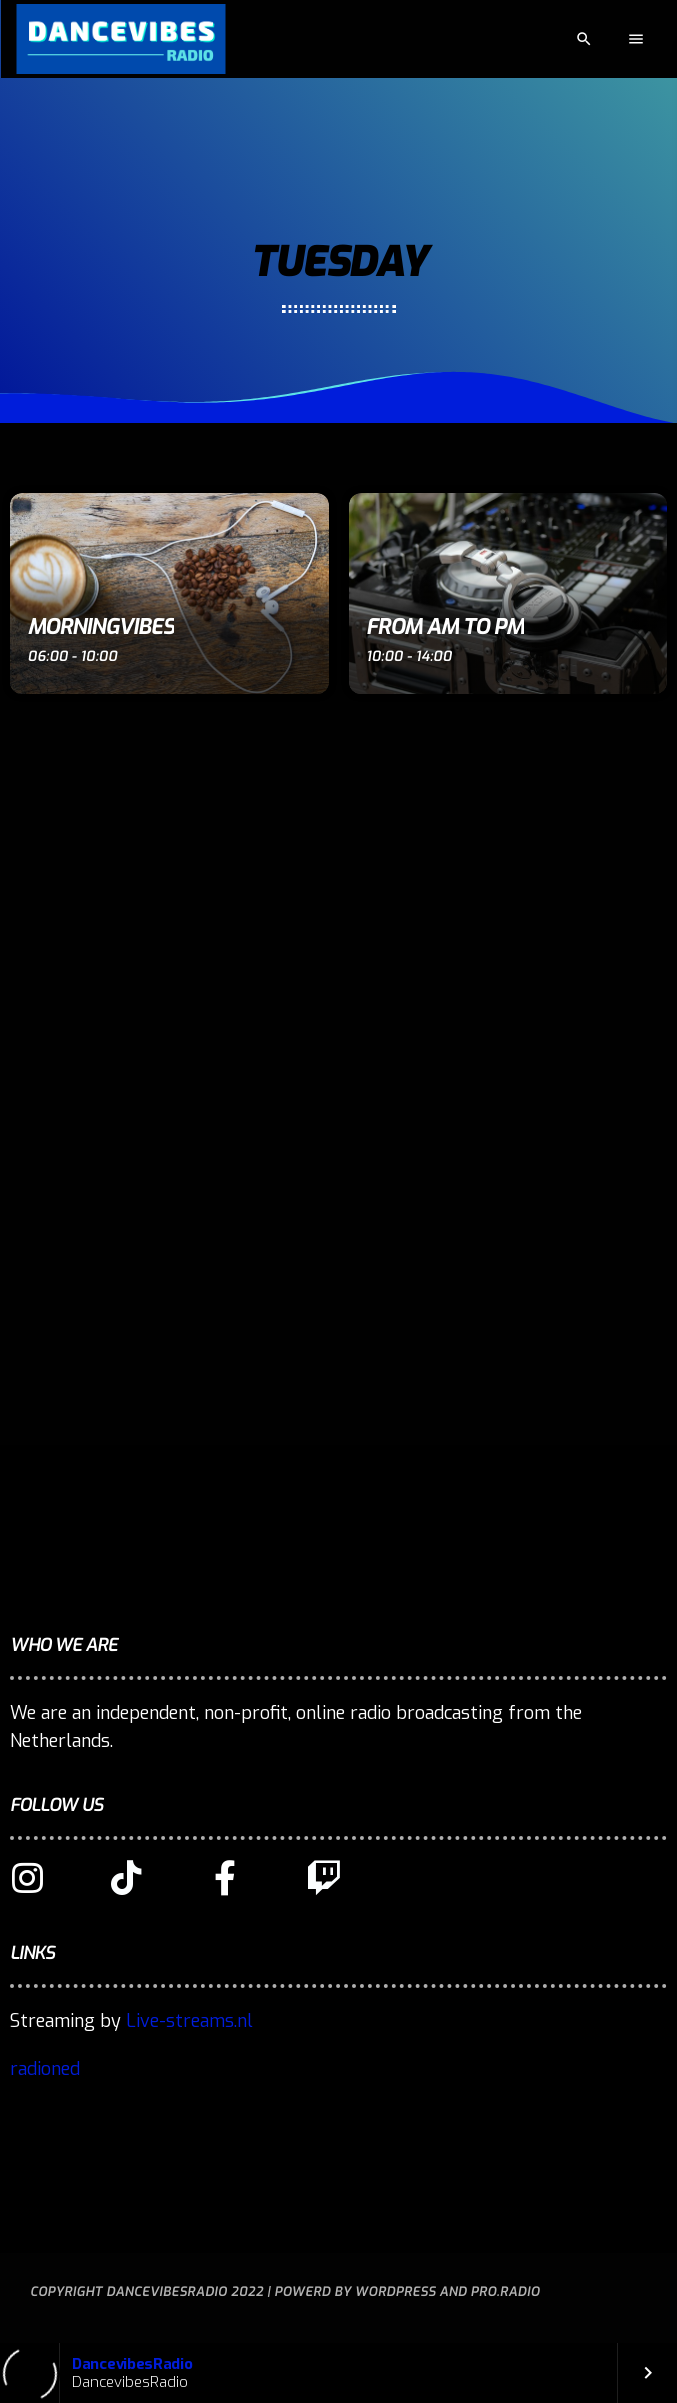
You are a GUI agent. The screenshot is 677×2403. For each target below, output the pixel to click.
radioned (45, 2069)
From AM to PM (445, 627)
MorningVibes (101, 627)
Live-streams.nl (189, 2021)
